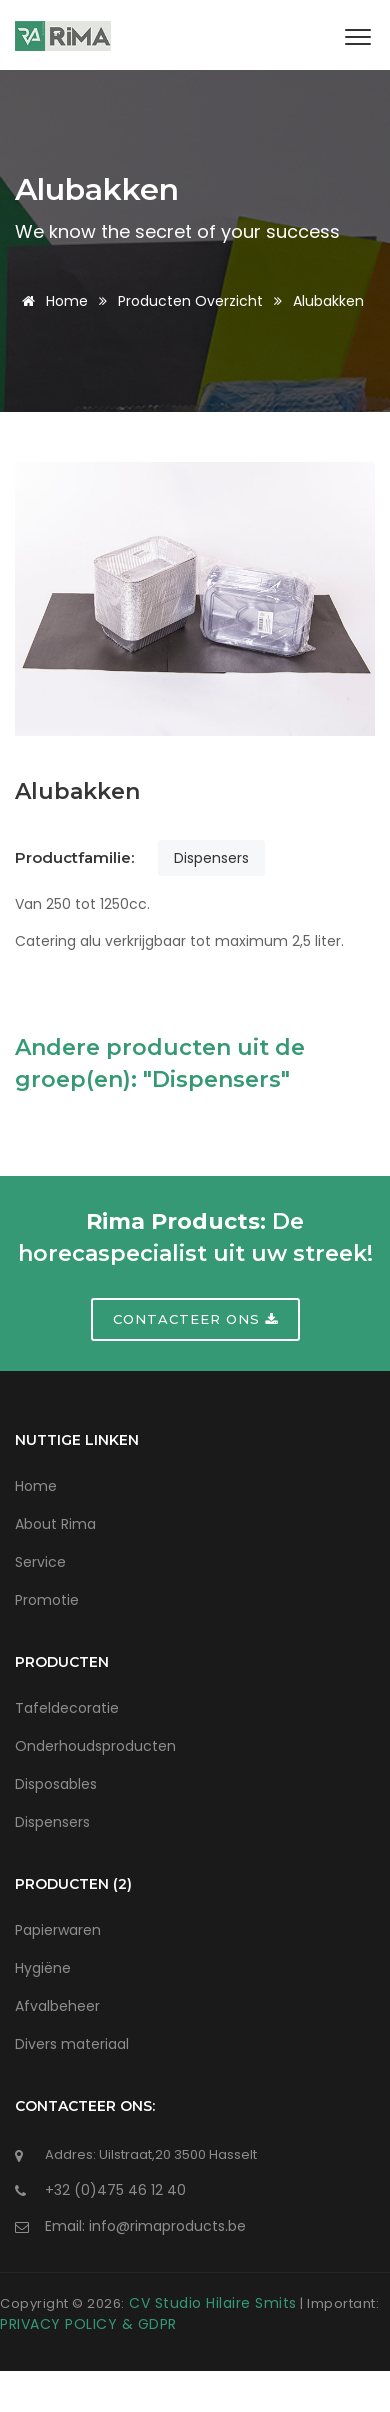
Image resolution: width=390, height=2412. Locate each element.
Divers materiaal (72, 2044)
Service (40, 1562)
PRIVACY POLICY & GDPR (88, 2324)
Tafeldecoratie (67, 1708)
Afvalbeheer (57, 2006)
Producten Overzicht (190, 301)
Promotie (47, 1600)
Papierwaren (58, 1930)
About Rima (55, 1524)
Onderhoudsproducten (95, 1746)
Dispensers (211, 858)
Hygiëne (43, 1968)
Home (51, 301)
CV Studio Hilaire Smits (211, 2303)
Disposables (56, 1784)
